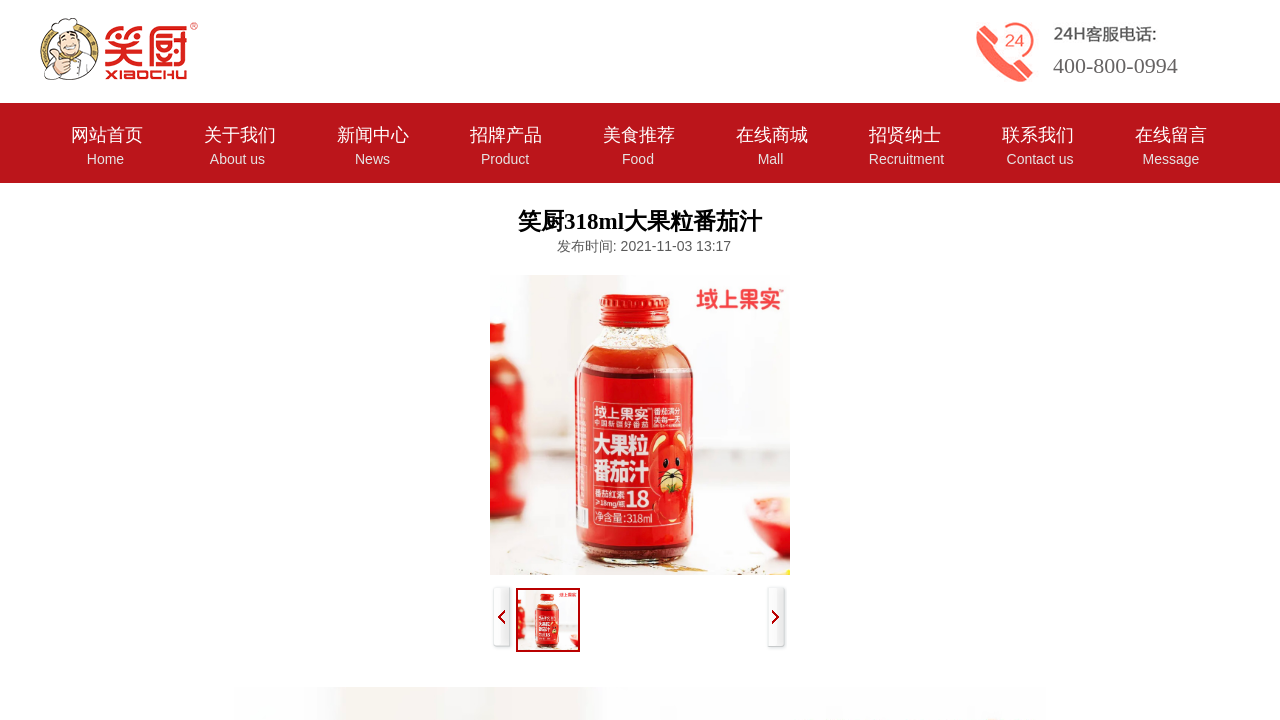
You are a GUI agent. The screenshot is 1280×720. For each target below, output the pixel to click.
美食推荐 (639, 135)
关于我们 (240, 135)
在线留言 (1171, 135)
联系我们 (1038, 135)
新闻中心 (373, 135)
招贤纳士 (905, 135)
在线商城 (772, 135)
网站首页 (107, 135)
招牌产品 (506, 135)
